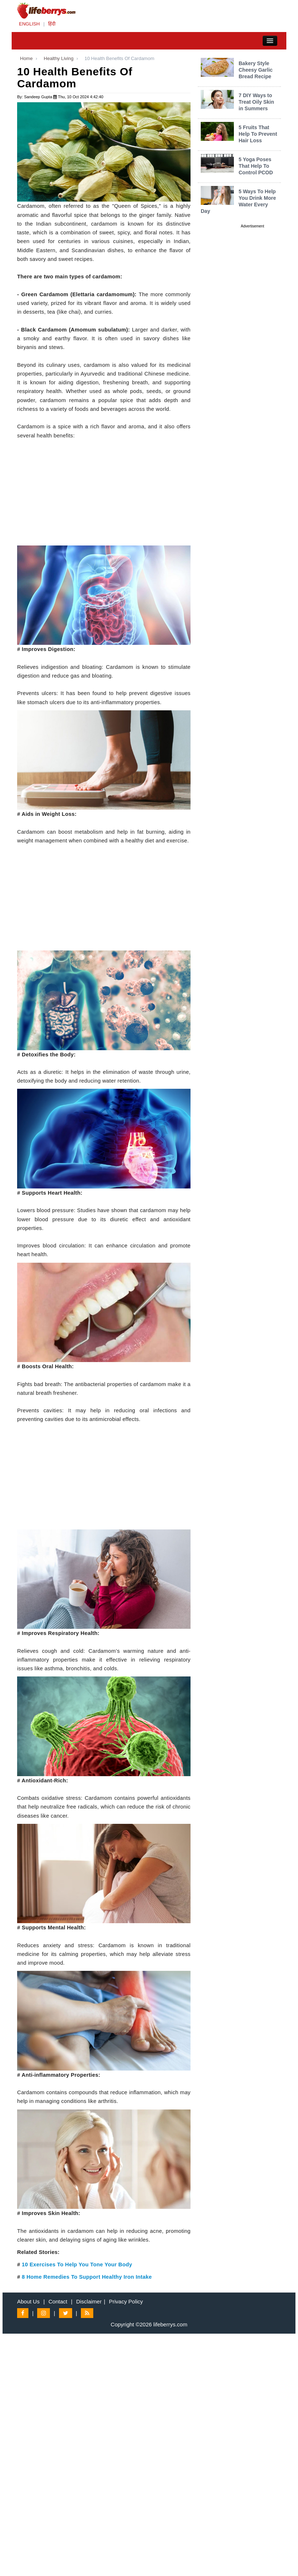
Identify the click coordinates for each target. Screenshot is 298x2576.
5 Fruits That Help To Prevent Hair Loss (258, 133)
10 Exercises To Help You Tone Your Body (77, 2264)
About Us (28, 2301)
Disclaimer (89, 2301)
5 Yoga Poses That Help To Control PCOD (256, 165)
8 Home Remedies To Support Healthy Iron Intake (87, 2277)
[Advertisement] (104, 494)
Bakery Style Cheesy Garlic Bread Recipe (255, 69)
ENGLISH (29, 24)
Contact (57, 2301)
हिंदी (51, 24)
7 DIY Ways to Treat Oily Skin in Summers (256, 101)
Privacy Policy (126, 2301)
